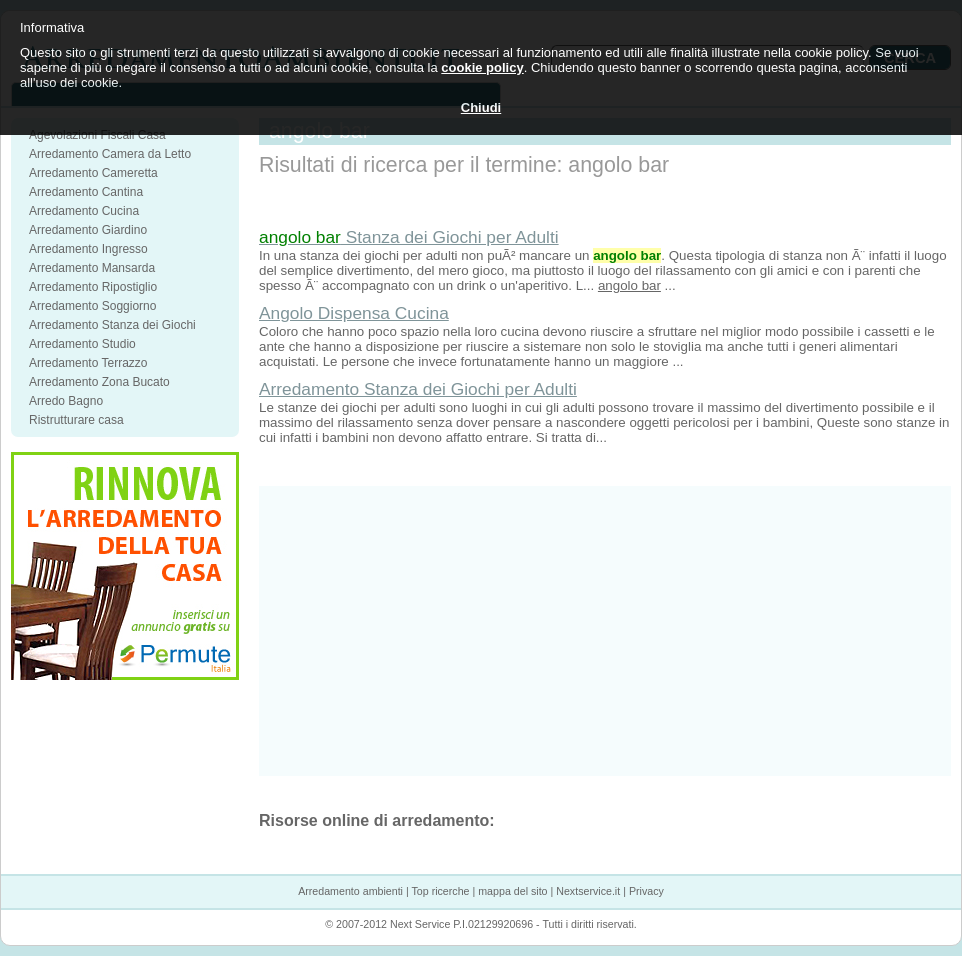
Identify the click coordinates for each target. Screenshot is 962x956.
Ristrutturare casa (76, 420)
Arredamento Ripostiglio (93, 287)
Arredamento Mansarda (92, 268)
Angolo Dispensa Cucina (354, 313)
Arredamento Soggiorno (92, 306)
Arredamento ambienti (350, 891)
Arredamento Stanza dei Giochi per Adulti (418, 389)
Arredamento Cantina (86, 192)
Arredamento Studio (82, 344)
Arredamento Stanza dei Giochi (112, 325)
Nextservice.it (588, 891)
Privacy (646, 891)
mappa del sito (512, 891)
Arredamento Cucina (84, 211)
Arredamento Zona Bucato (99, 382)
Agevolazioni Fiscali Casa (97, 135)
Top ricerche (440, 891)
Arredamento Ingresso (88, 249)
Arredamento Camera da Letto (110, 154)
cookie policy (482, 67)
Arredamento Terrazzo (88, 363)
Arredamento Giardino (88, 230)
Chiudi (481, 107)
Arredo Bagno (66, 401)
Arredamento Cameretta (93, 173)
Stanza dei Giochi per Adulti (409, 237)
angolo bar (629, 285)
